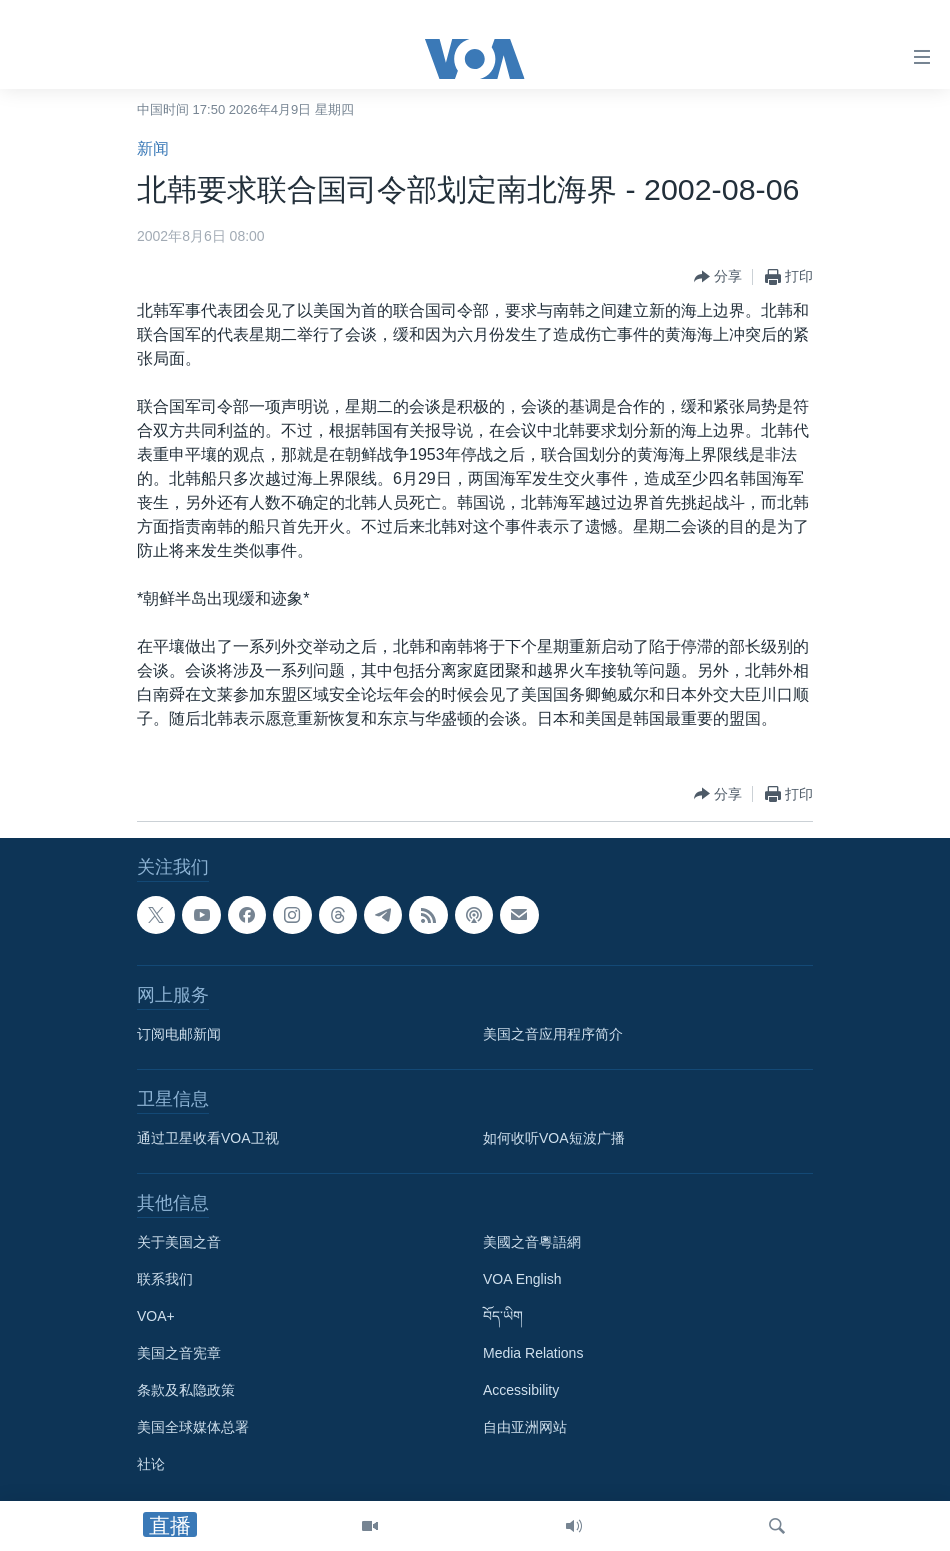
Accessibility (521, 1390)
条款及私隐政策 (186, 1390)
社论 (151, 1464)
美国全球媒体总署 (193, 1427)
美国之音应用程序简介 (553, 1034)
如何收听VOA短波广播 (554, 1138)
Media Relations (533, 1353)
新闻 (153, 148)
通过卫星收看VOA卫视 (208, 1138)
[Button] (718, 277)
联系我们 (165, 1279)
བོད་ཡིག (503, 1316)
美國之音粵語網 (532, 1242)
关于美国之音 (179, 1242)
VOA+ (156, 1316)
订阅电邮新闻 (179, 1034)
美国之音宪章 (179, 1353)
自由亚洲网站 (525, 1427)
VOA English (522, 1279)
